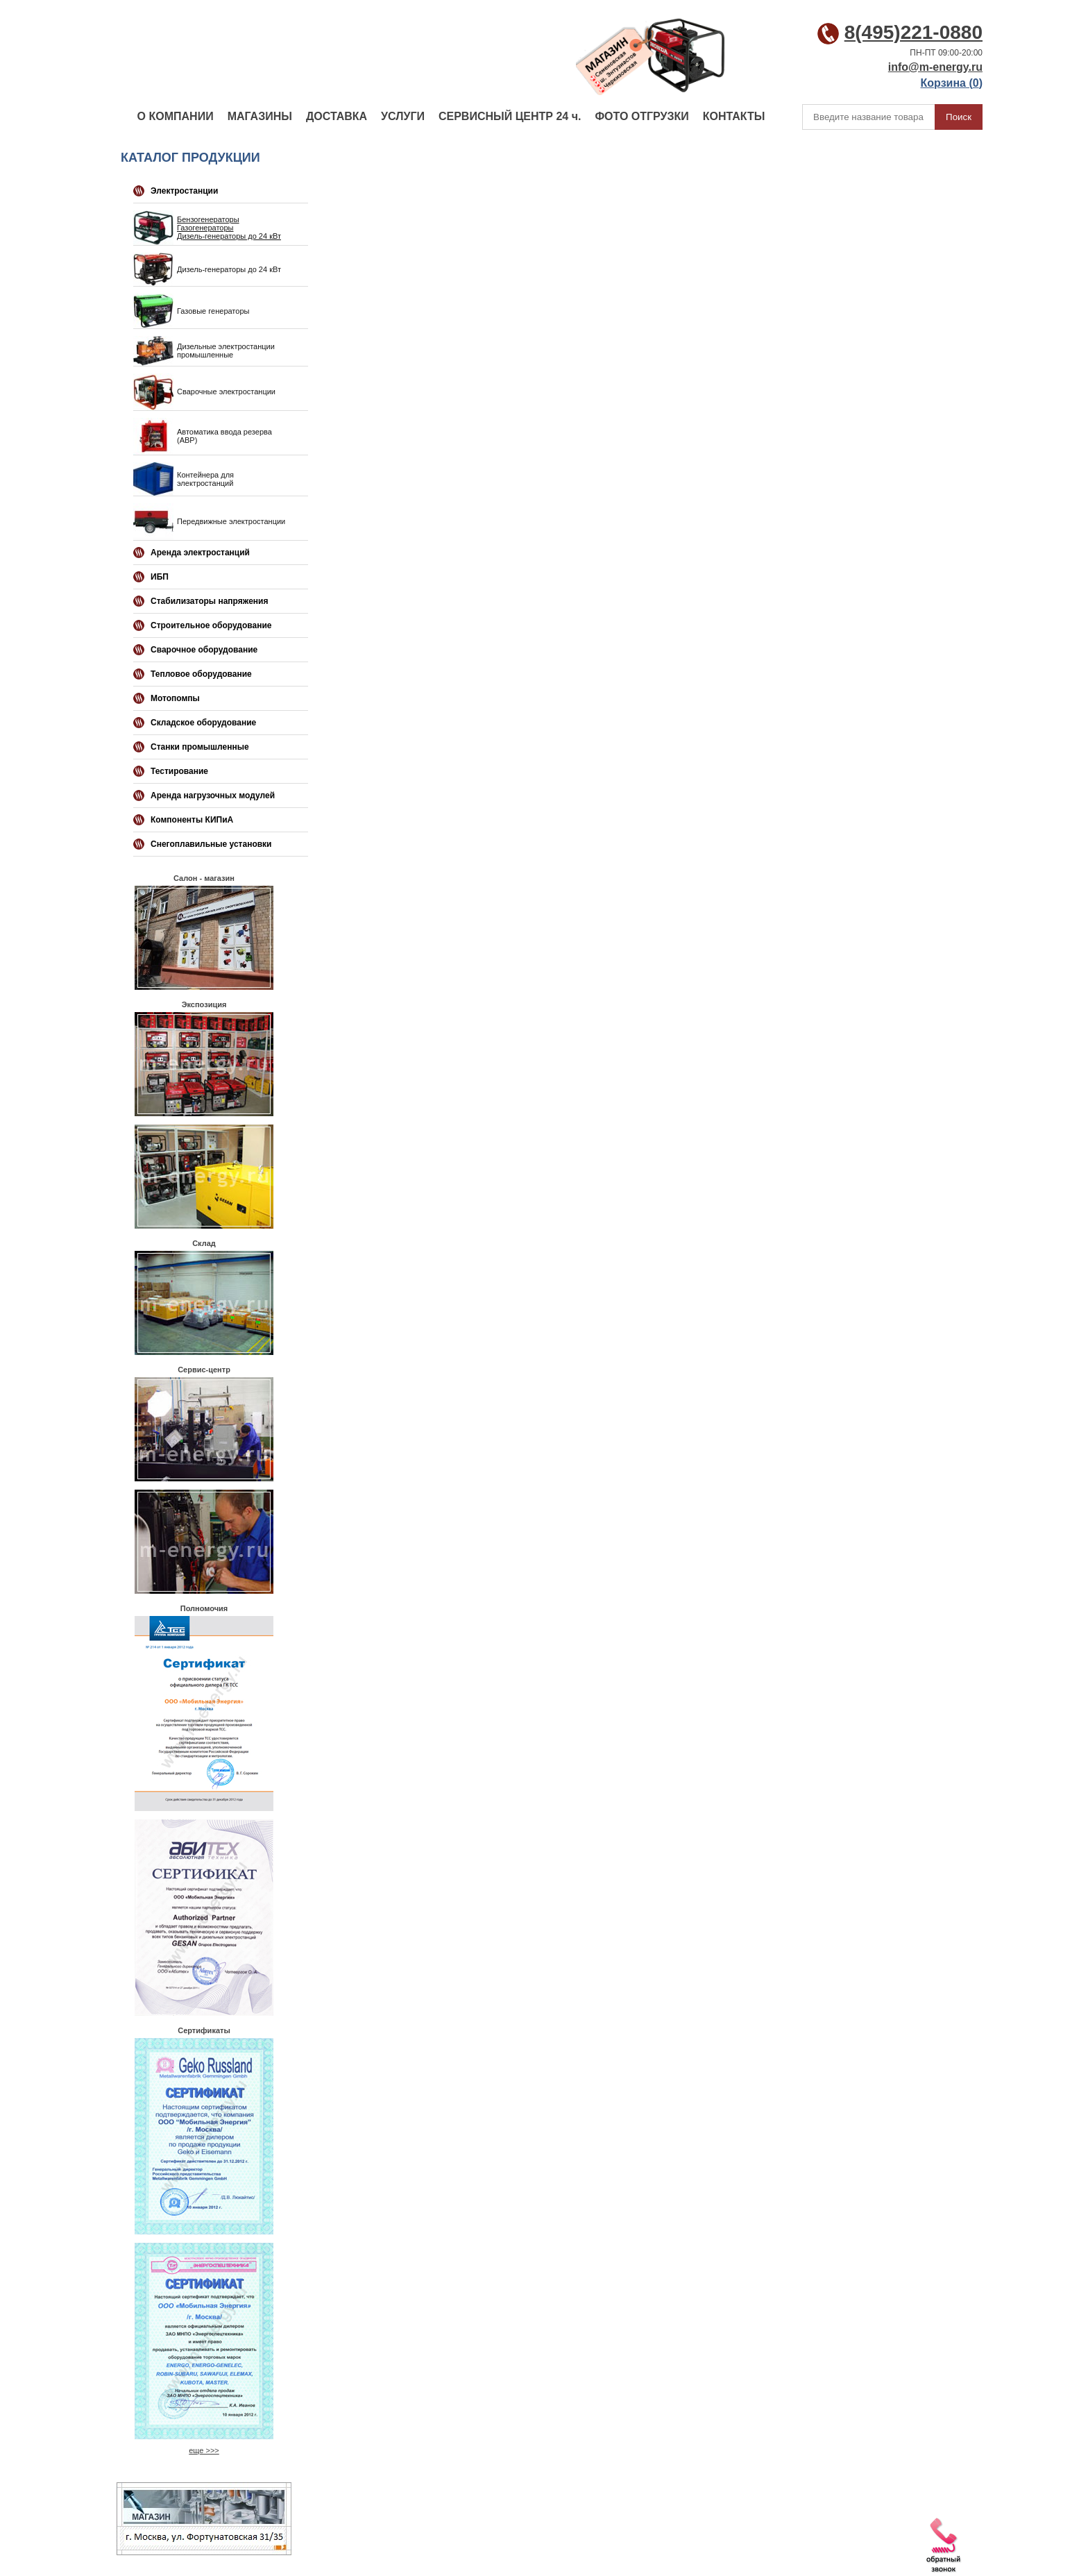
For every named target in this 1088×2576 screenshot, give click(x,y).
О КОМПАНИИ (175, 116)
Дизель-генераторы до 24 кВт (229, 236)
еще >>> (204, 2450)
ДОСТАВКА (336, 116)
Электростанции (184, 191)
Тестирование (179, 771)
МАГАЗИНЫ (260, 116)
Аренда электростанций (200, 552)
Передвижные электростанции (231, 521)
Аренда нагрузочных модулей (213, 795)
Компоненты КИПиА (192, 820)
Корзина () (952, 83)
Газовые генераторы (213, 311)
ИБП (160, 577)
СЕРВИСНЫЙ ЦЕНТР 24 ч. (510, 116)
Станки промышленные (200, 747)
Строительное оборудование (211, 625)
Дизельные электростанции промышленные (226, 350)
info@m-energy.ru (935, 67)
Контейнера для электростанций (205, 479)
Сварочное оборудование (204, 650)
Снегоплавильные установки (211, 844)
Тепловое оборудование (201, 674)
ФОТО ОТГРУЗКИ (641, 116)
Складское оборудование (203, 722)
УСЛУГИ (403, 116)
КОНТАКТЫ (734, 116)
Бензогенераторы (208, 219)
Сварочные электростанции (226, 391)
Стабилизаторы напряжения (209, 601)
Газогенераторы (205, 228)
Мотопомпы (175, 698)
